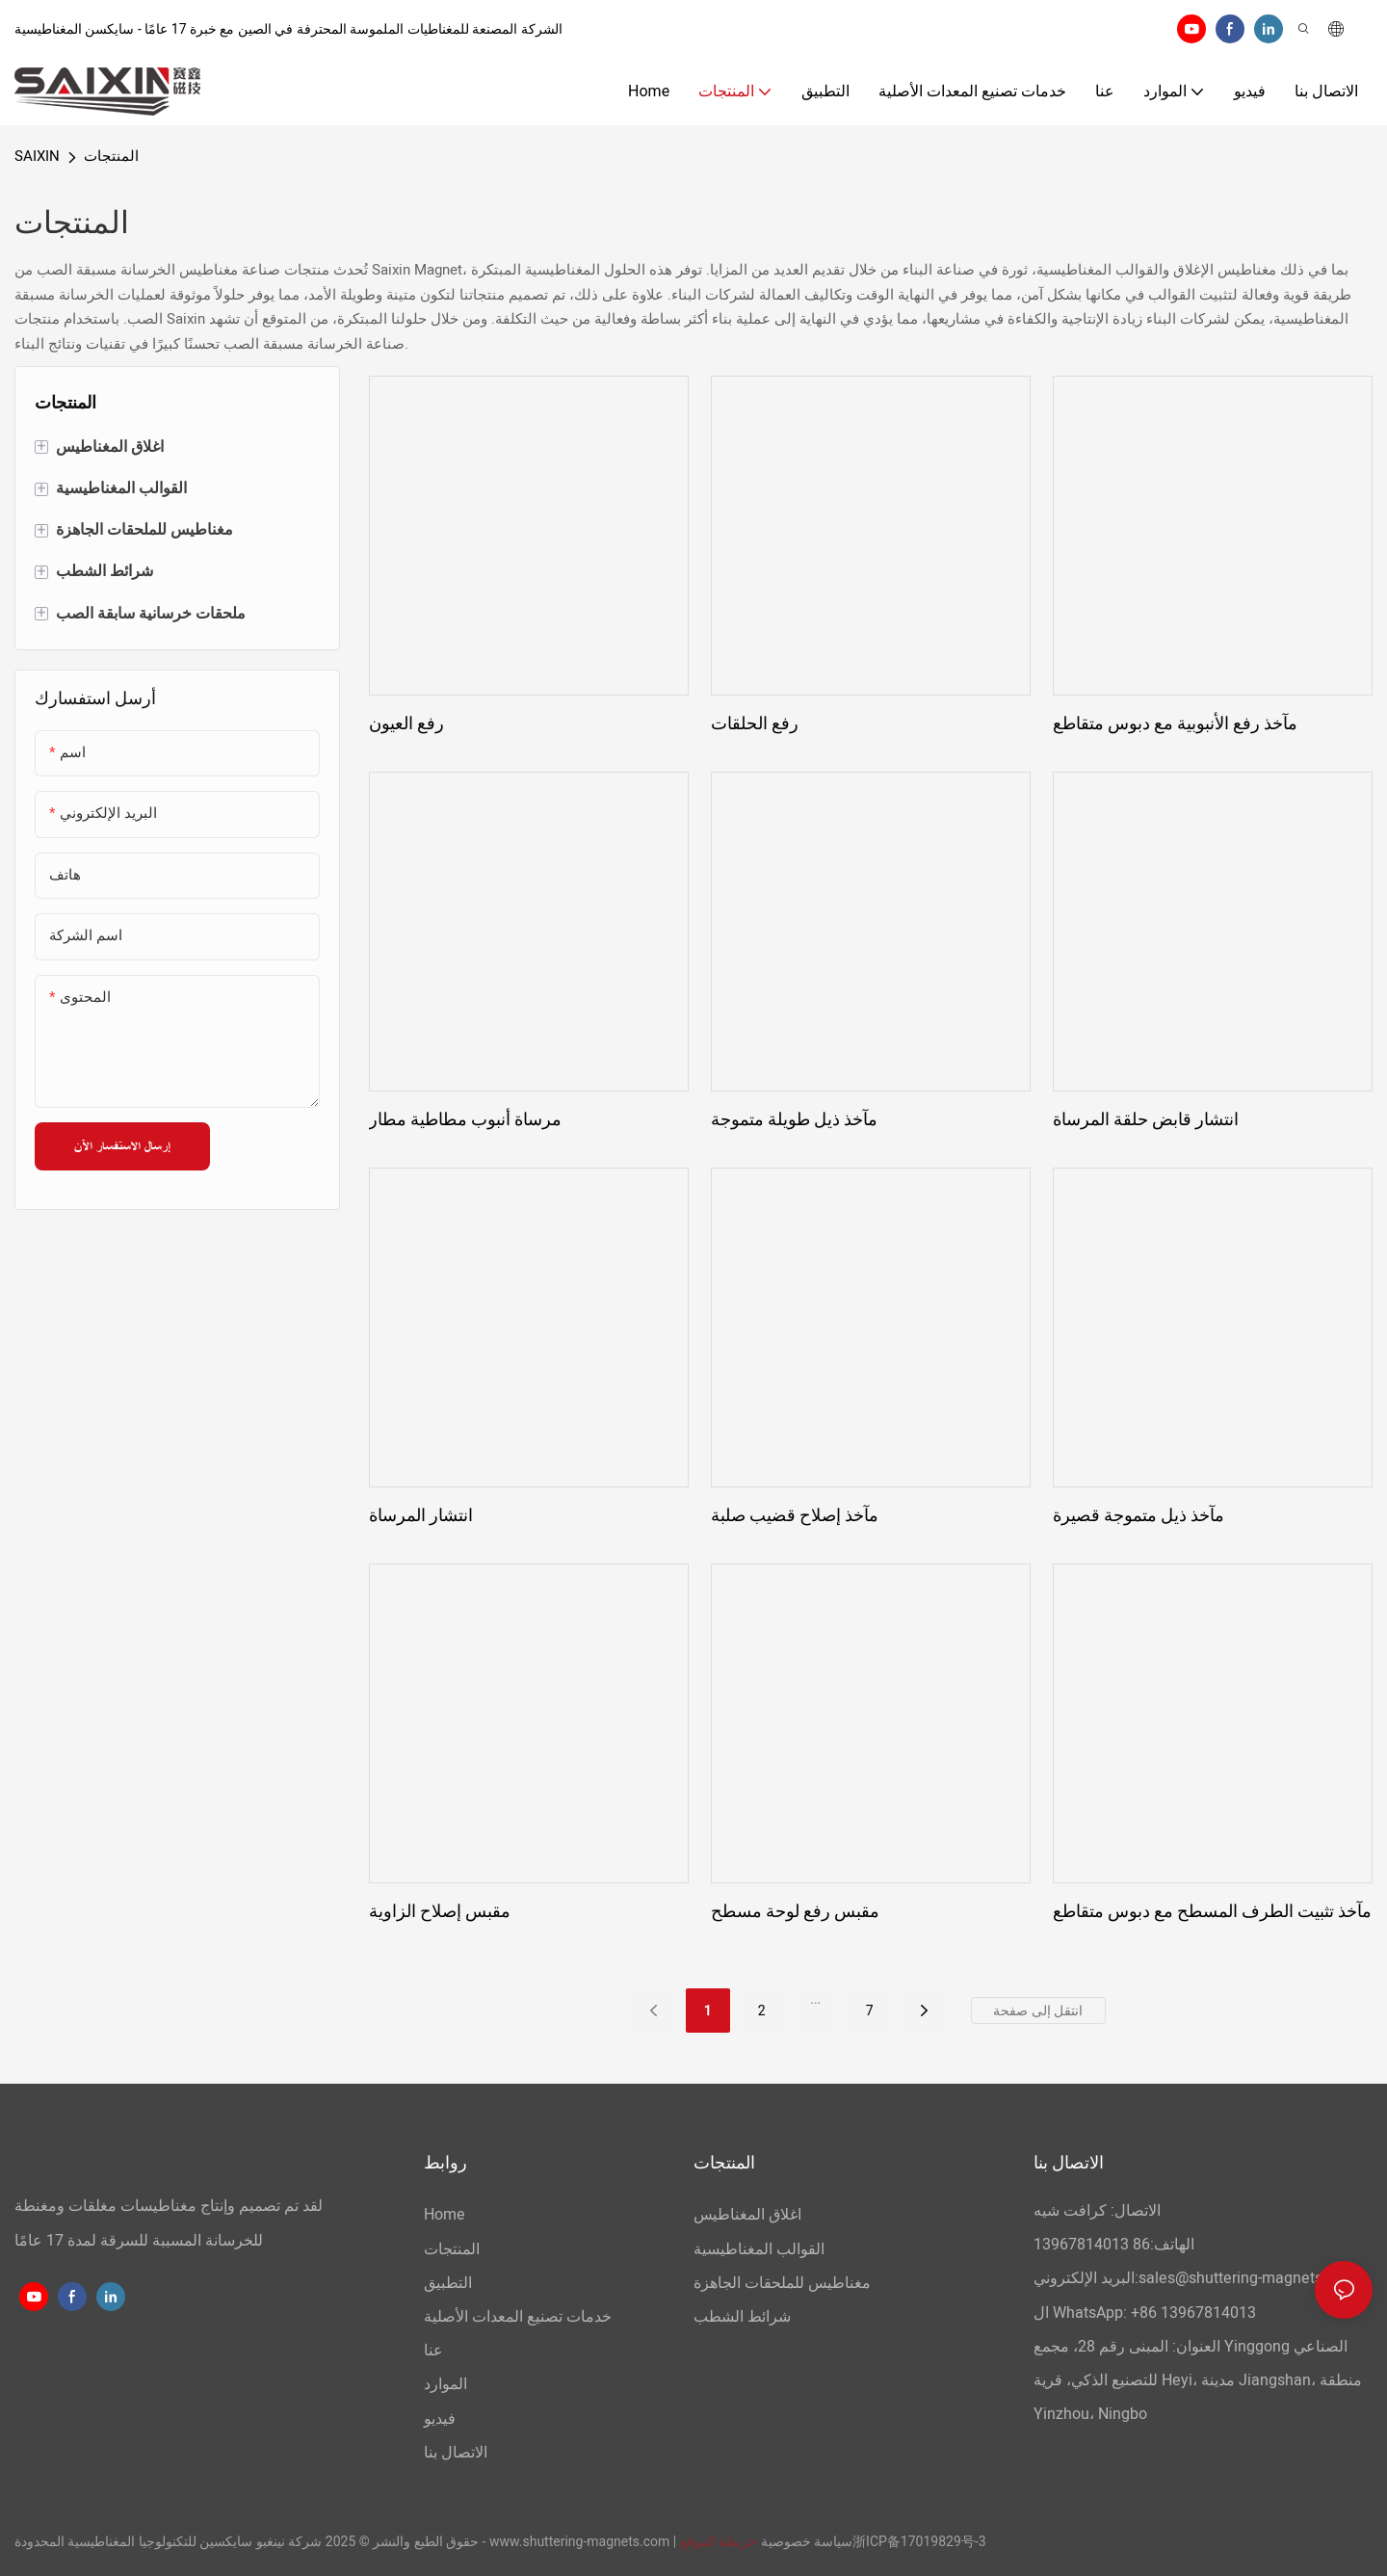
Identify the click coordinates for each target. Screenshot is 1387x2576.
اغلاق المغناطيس (747, 2214)
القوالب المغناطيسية (759, 2249)
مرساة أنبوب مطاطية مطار (465, 1119)
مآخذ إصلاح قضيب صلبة (794, 1515)
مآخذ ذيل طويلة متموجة (794, 1119)
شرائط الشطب (742, 2316)
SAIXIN (37, 156)
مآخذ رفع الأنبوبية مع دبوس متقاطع (1175, 723)
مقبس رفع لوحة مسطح (795, 1911)
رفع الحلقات (754, 723)
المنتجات (111, 156)
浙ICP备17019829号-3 (918, 2541)
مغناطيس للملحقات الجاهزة (782, 2283)
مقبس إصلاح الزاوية (439, 1911)
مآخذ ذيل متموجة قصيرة (1138, 1515)
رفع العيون (406, 723)
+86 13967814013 (1193, 2313)
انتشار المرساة (421, 1515)
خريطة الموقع (718, 2541)
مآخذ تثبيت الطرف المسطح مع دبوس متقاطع (1212, 1911)
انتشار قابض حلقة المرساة (1146, 1119)
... (815, 1999)
